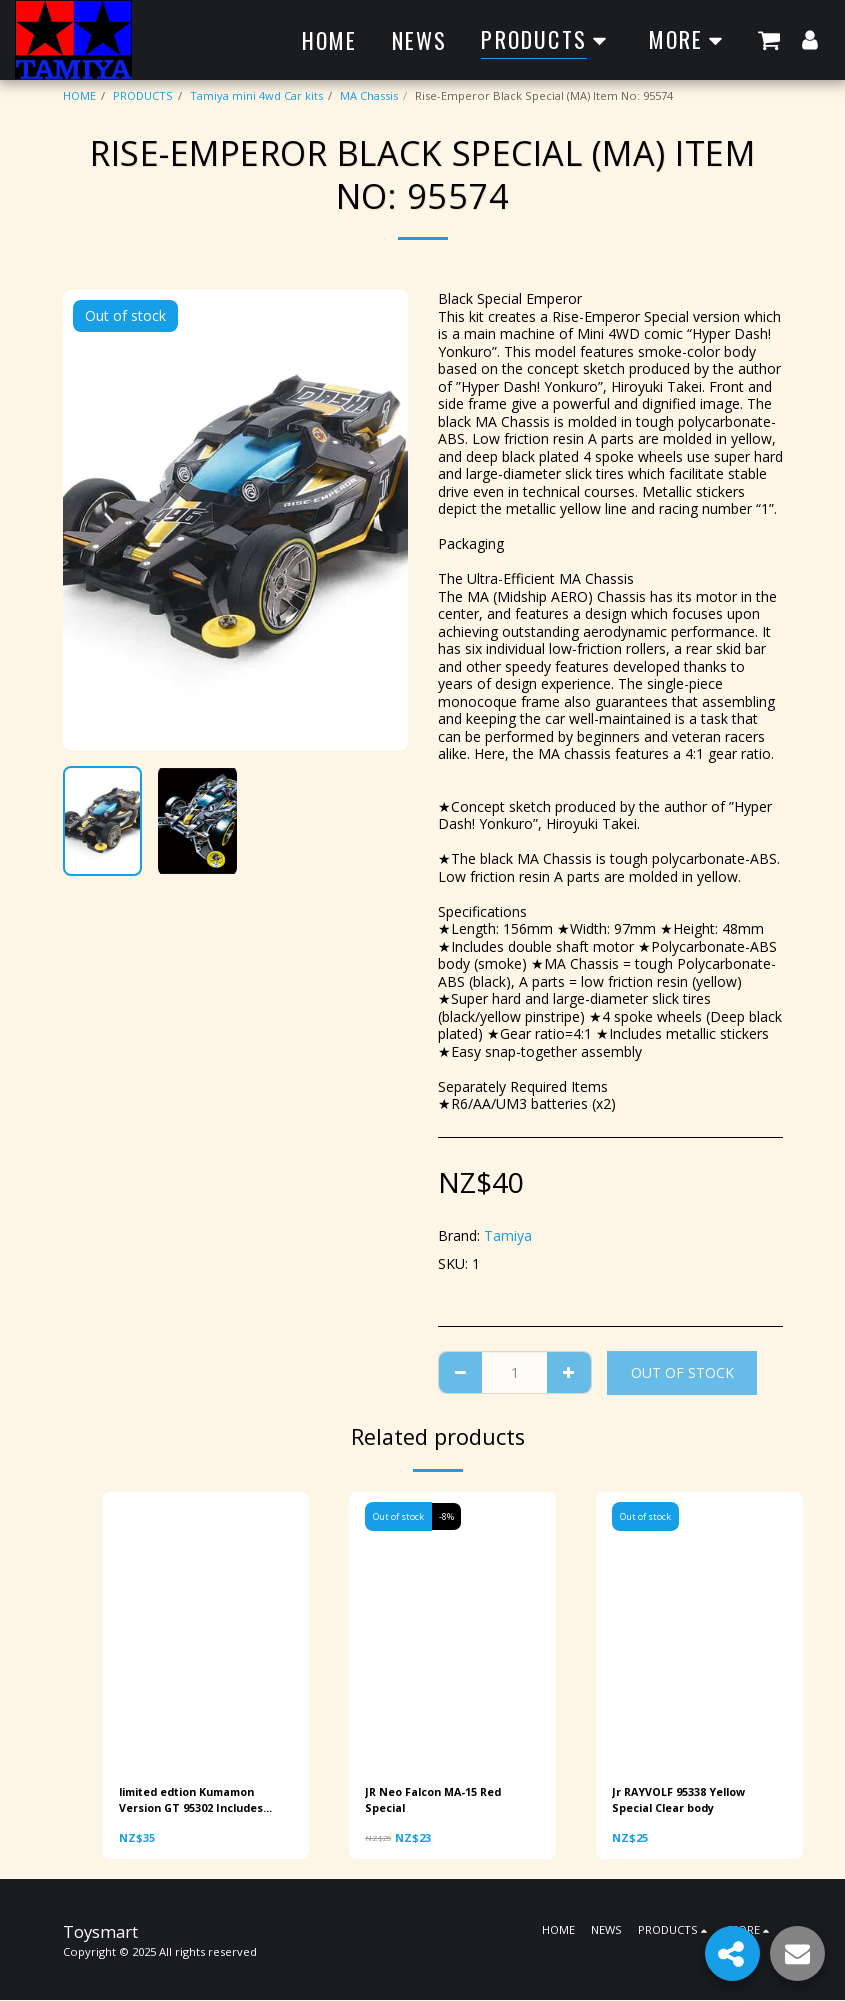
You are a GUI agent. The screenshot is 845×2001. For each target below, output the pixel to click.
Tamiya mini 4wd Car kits (256, 95)
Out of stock (682, 1372)
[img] (206, 1630)
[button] (769, 39)
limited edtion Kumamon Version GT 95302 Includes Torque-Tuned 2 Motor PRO (200, 1801)
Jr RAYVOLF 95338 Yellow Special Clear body (681, 1800)
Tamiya (508, 1235)
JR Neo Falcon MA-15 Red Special (438, 1800)
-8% (447, 1516)
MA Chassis (369, 95)
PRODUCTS (143, 95)
